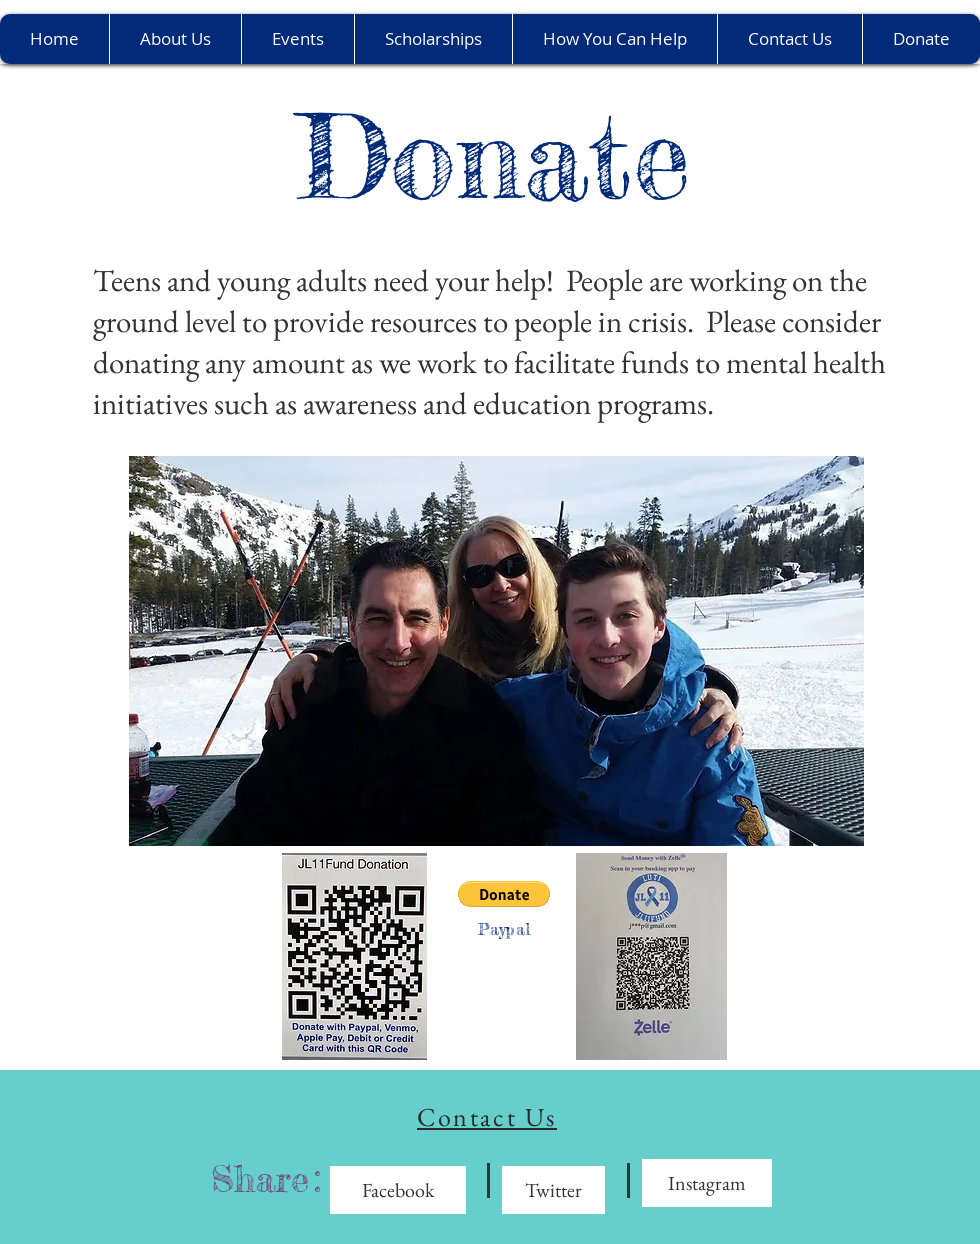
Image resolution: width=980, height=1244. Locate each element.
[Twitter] (553, 1190)
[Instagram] (707, 1183)
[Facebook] (398, 1190)
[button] (504, 894)
